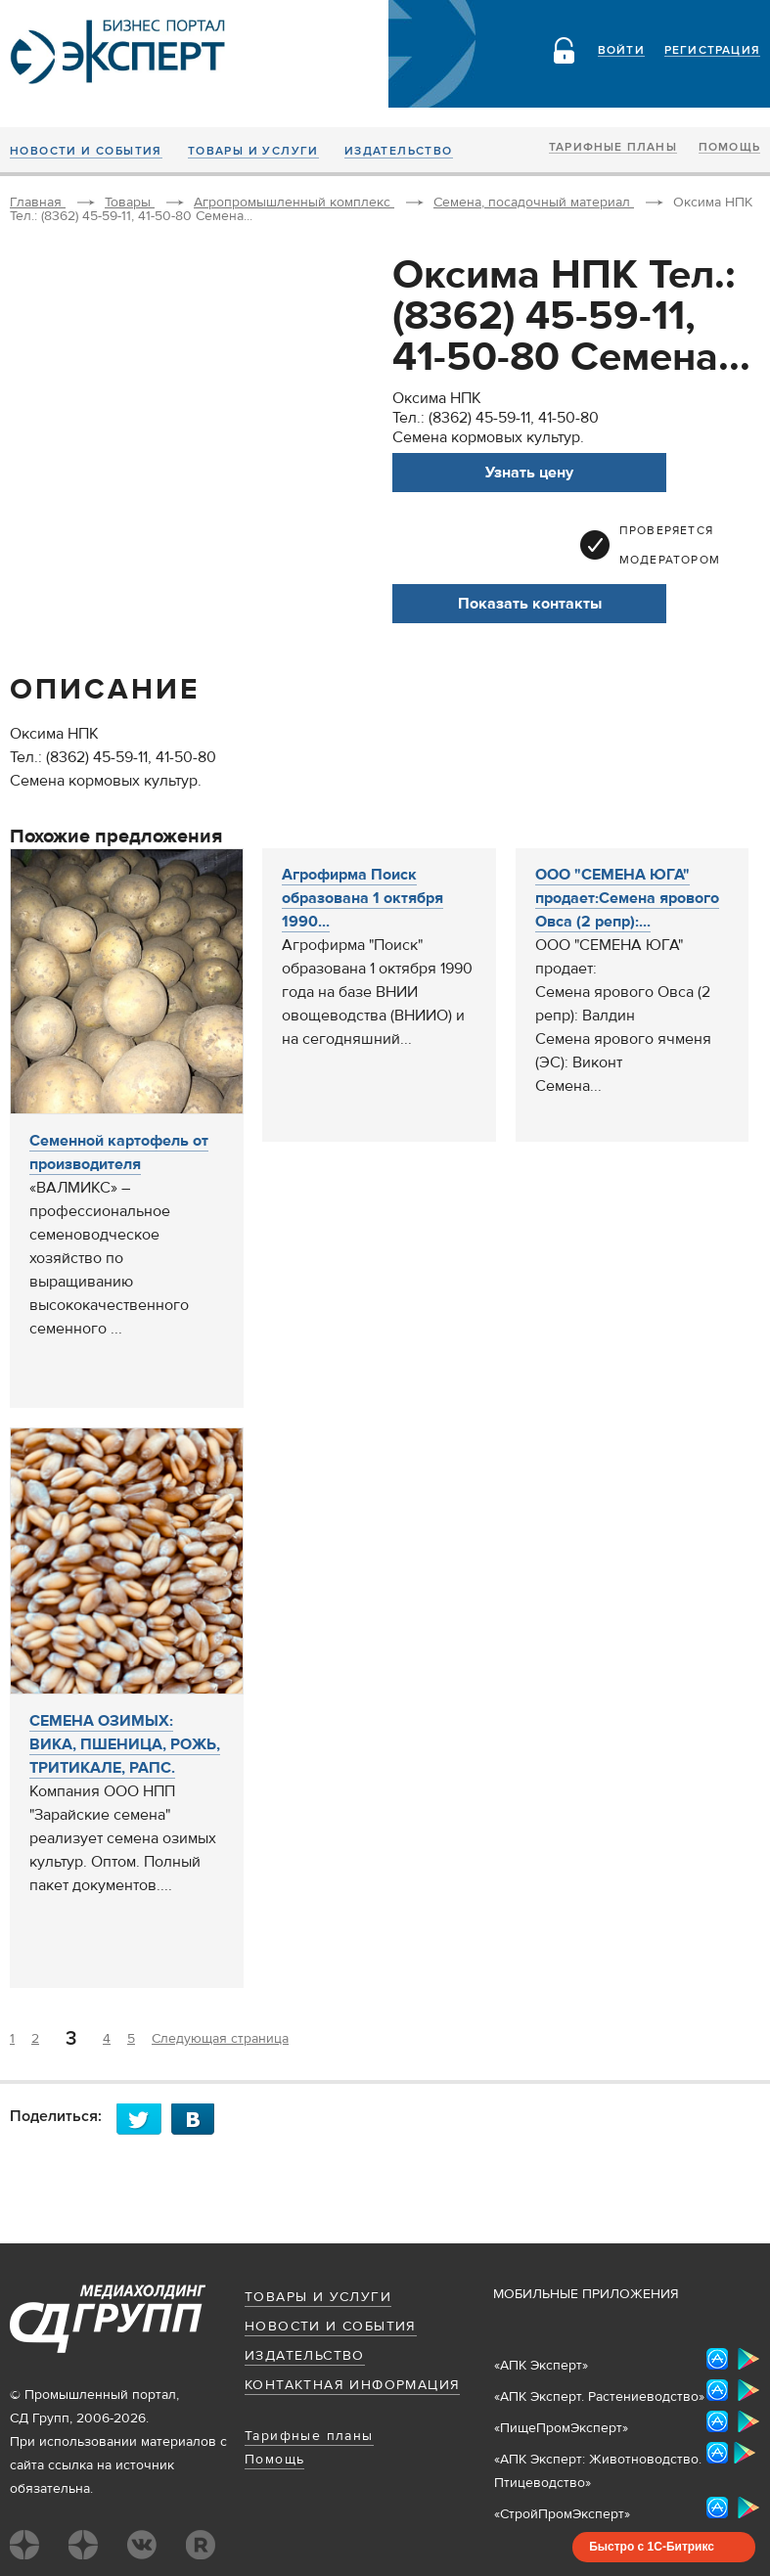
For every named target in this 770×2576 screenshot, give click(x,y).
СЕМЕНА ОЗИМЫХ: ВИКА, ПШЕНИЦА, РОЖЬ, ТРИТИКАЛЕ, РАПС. (124, 1744)
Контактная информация (352, 2385)
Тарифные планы (613, 148)
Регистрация (712, 51)
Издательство (398, 151)
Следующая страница (220, 2039)
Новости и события (86, 151)
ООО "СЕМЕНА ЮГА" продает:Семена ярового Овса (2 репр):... (627, 898)
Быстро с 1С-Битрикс (651, 2546)
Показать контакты (530, 603)
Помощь (729, 148)
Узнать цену (529, 472)
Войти (621, 51)
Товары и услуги (253, 151)
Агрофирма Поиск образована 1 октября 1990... (362, 898)
